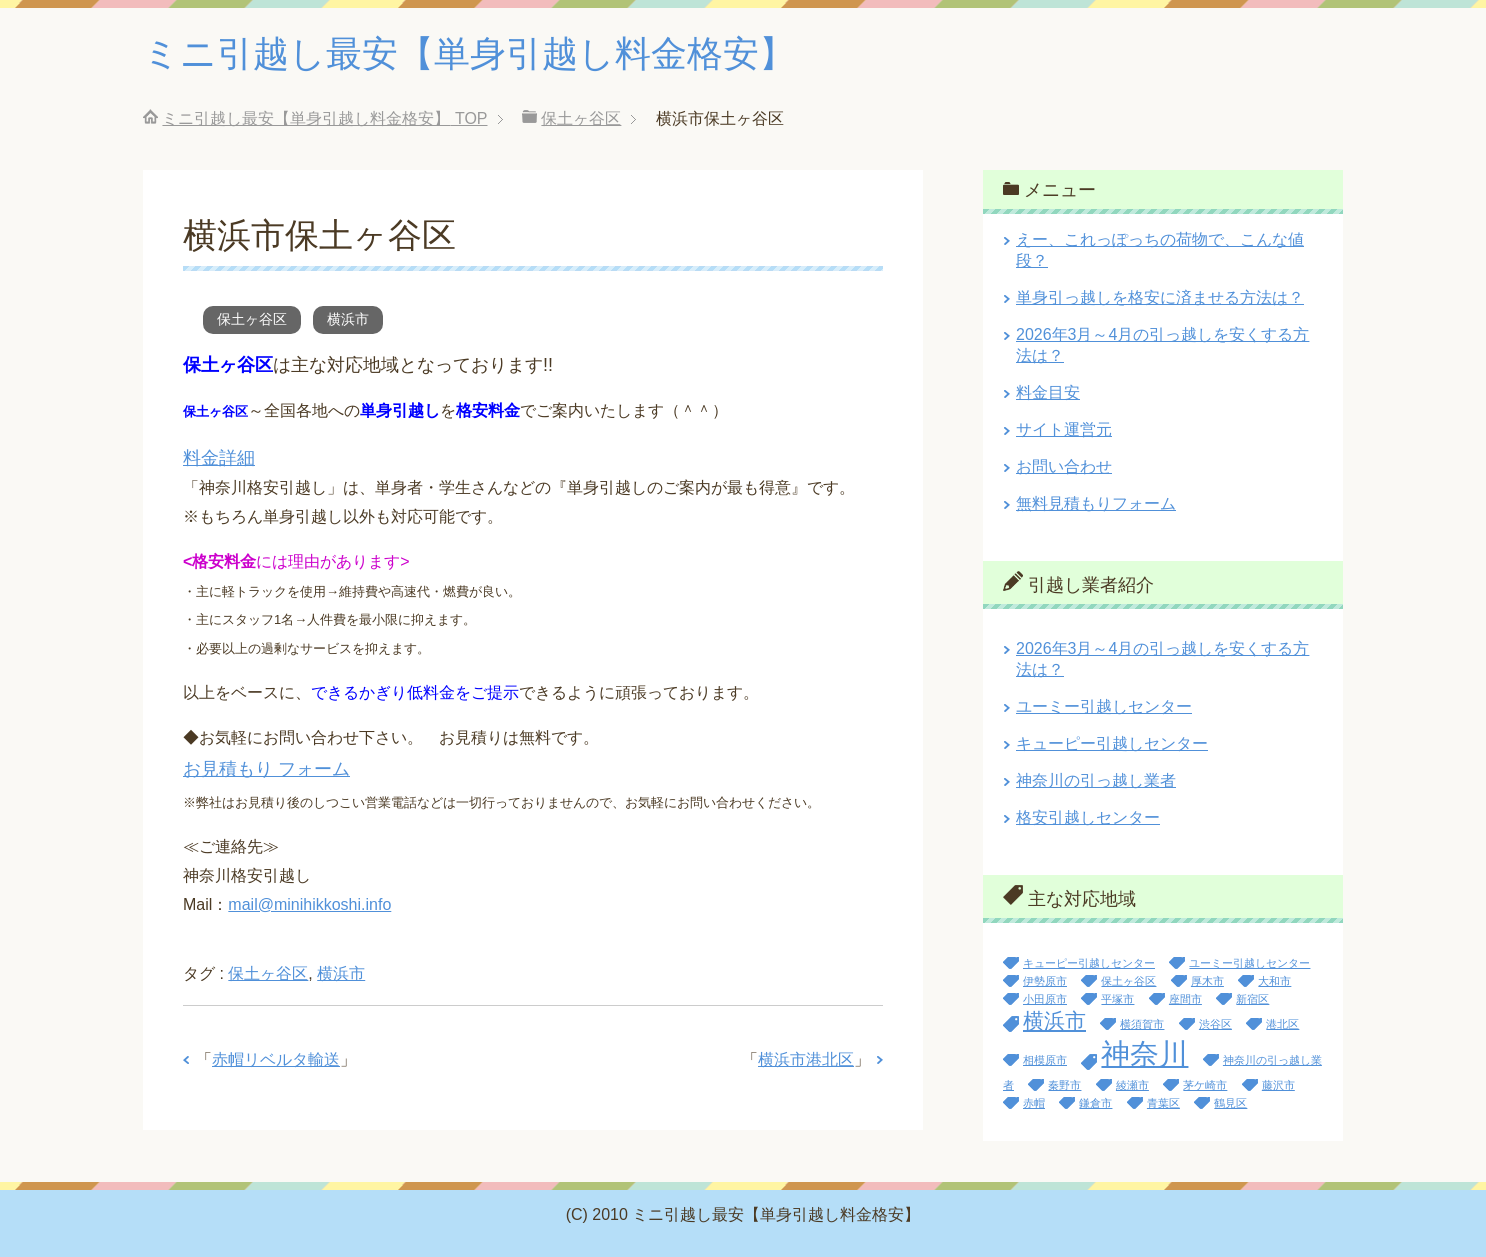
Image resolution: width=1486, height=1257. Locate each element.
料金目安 (1048, 392)
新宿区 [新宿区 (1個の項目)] (1252, 999)
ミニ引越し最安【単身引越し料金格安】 (469, 53)
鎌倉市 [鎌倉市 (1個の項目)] (1095, 1103)
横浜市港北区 (806, 1059)
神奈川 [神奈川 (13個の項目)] (1144, 1053)
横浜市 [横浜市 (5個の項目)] (1054, 1020)
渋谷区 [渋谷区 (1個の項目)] (1215, 1024)
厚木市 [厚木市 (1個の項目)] (1207, 981)
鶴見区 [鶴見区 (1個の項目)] (1230, 1103)
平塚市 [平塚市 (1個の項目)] (1117, 999)
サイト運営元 (1064, 429)
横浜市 (348, 319)
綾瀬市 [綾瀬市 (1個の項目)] (1132, 1085)
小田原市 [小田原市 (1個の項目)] (1045, 999)
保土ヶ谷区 (252, 319)
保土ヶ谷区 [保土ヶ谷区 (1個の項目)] (1128, 981)
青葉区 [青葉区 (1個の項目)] (1163, 1103)
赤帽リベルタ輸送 (276, 1059)
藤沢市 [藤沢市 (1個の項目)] (1278, 1085)
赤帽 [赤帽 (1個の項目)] (1034, 1103)
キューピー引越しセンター (1112, 743)
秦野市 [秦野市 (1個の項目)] (1064, 1085)
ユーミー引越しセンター (1104, 706)
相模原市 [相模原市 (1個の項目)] (1045, 1060)
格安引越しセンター (1088, 817)
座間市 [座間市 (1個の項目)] (1185, 999)
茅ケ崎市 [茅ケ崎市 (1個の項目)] (1205, 1085)
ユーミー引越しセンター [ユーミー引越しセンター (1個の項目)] (1249, 963)
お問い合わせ (1064, 466)
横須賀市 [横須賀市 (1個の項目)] (1142, 1024)
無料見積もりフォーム (1096, 503)
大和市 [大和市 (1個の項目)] (1274, 981)
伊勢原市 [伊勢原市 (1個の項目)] (1045, 981)
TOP (324, 118)
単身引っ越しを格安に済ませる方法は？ (1160, 297)
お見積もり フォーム (266, 769)
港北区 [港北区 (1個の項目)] (1282, 1024)
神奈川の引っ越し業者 (1096, 780)
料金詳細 (219, 458)
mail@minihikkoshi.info (309, 904)
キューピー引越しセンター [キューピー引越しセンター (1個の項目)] (1089, 963)
